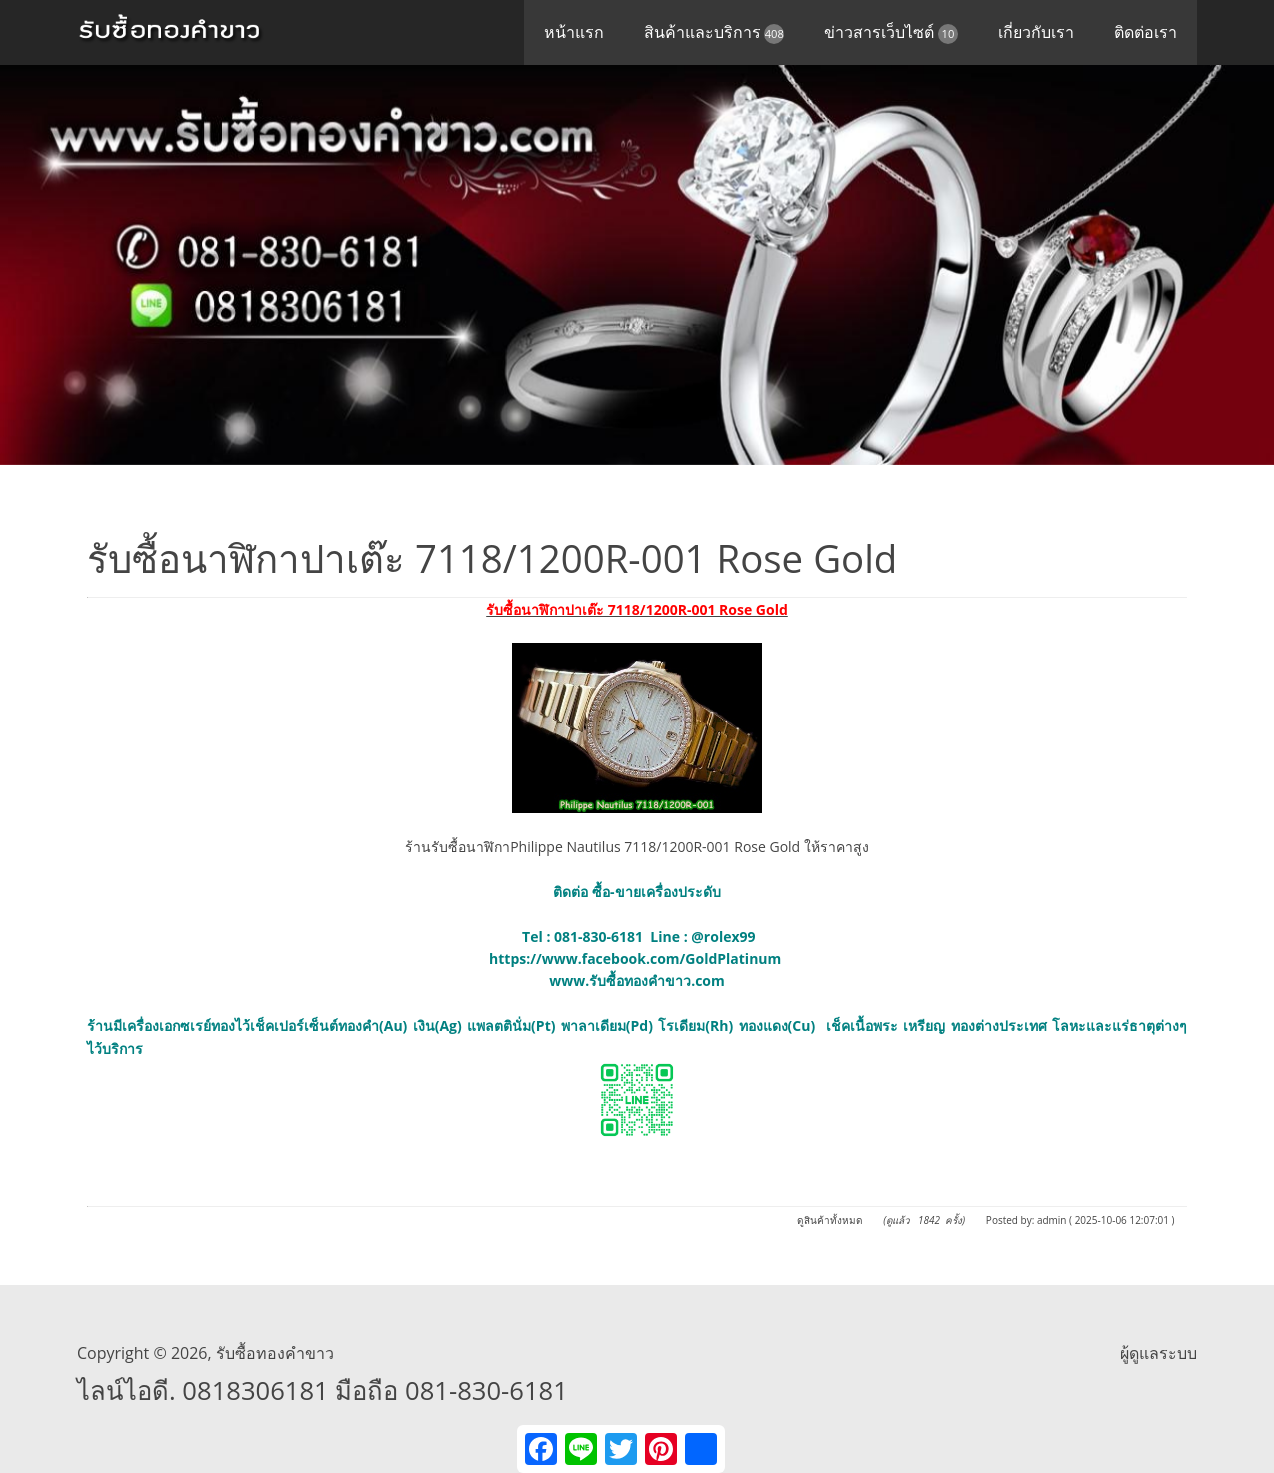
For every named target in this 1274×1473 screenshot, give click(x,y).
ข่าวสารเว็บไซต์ (891, 32)
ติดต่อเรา (1145, 32)
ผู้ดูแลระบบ (1158, 1353)
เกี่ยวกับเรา (1036, 32)
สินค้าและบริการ (714, 32)
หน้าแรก (574, 32)
